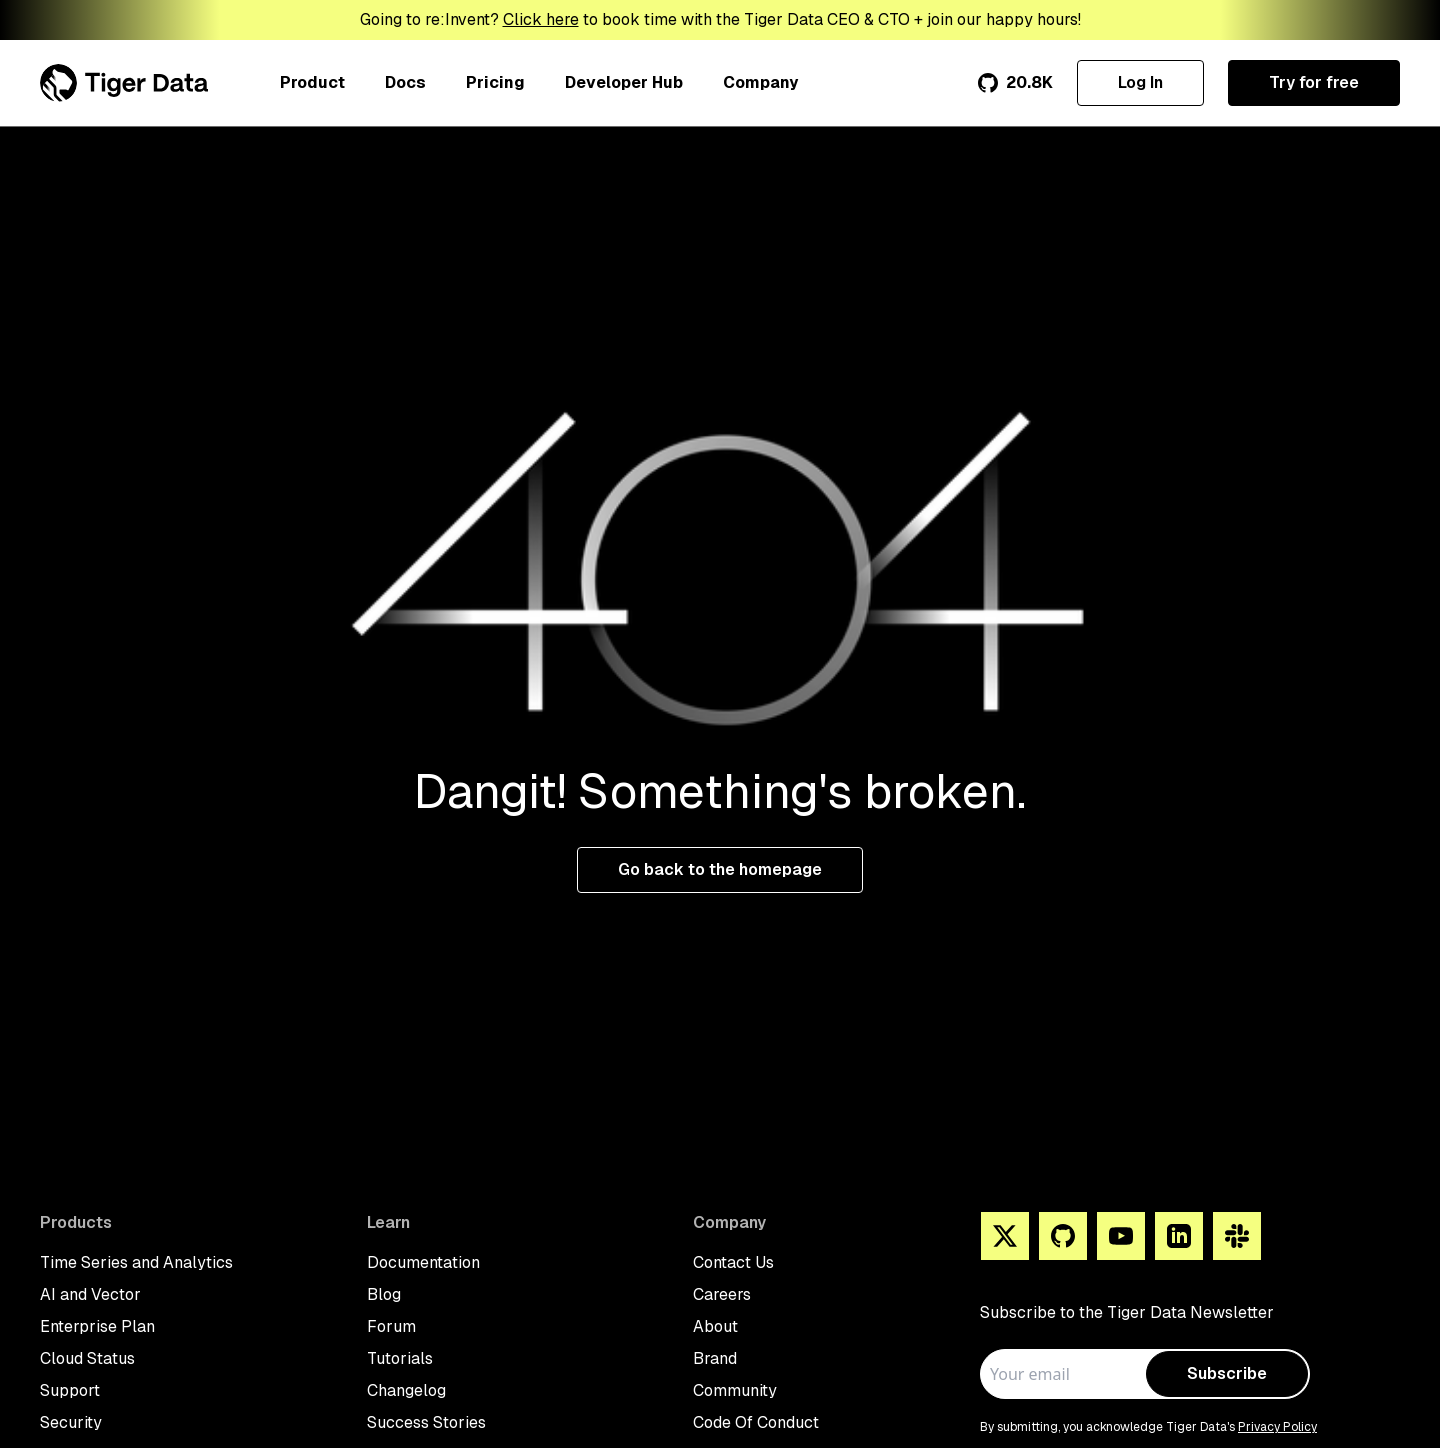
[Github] (1063, 1236)
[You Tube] (1121, 1236)
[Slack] (1237, 1236)
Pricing (495, 82)
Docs (405, 82)
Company (760, 82)
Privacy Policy (1277, 1427)
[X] (1005, 1236)
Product (312, 82)
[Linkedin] (1179, 1236)
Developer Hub (624, 82)
